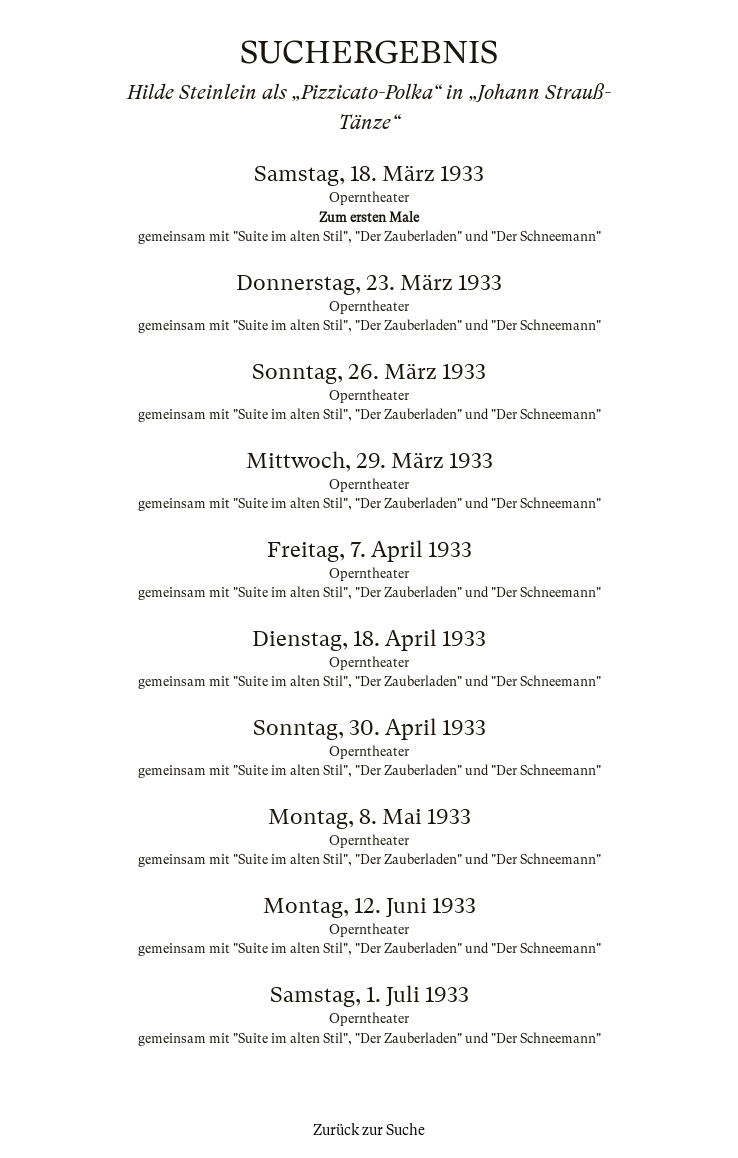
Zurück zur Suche (369, 1130)
